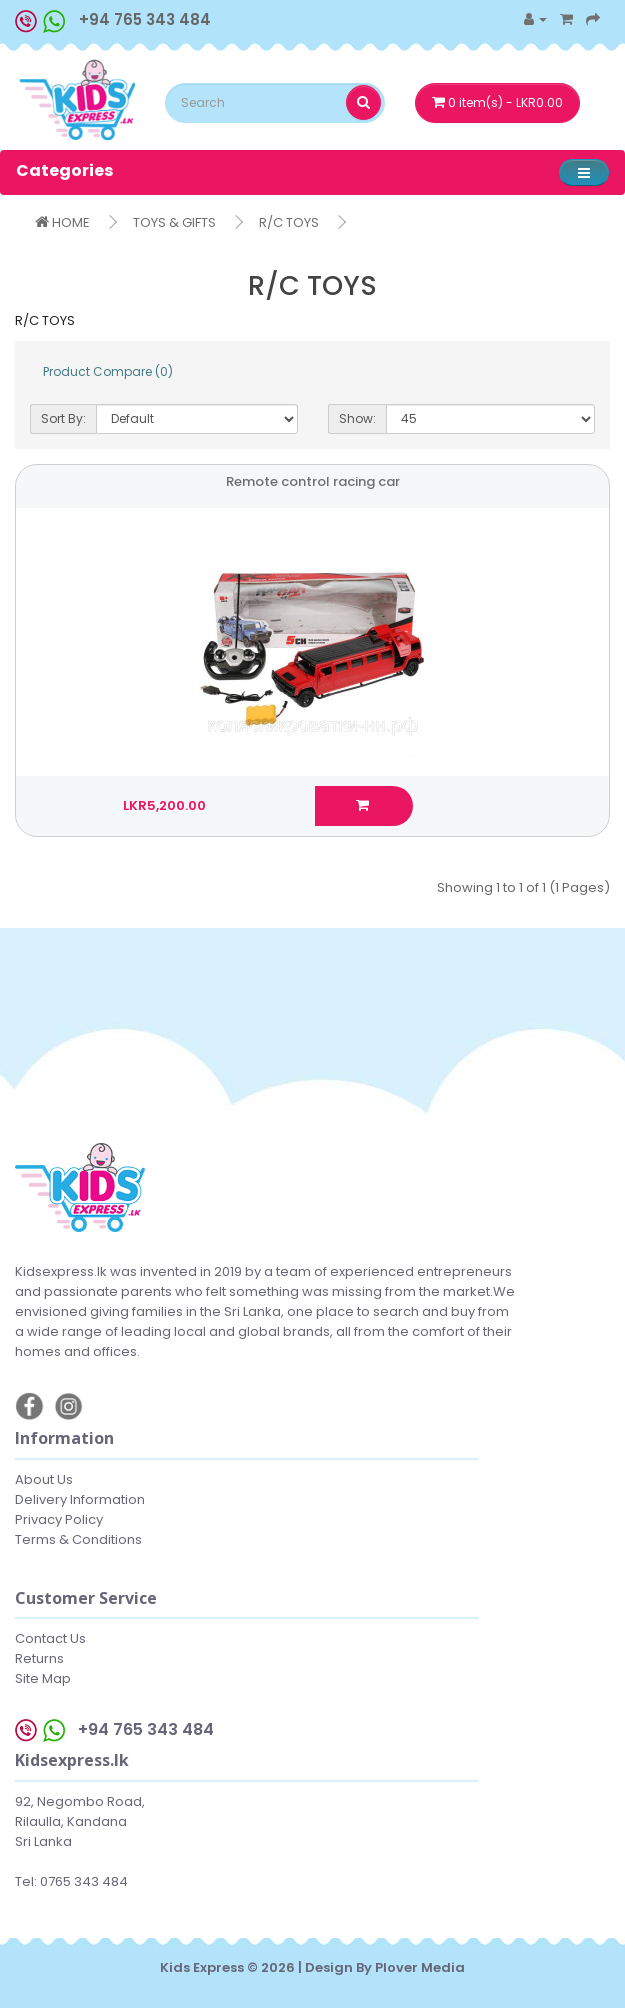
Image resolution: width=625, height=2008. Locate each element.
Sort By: (63, 418)
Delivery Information (80, 1499)
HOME (62, 222)
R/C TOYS (289, 222)
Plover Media (420, 1967)
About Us (44, 1479)
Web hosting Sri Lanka (312, 1987)
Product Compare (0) (108, 371)
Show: (357, 418)
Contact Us (50, 1638)
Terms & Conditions (78, 1539)
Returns (39, 1658)
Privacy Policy (59, 1519)
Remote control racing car (313, 481)
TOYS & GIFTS (174, 222)
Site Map (43, 1678)
